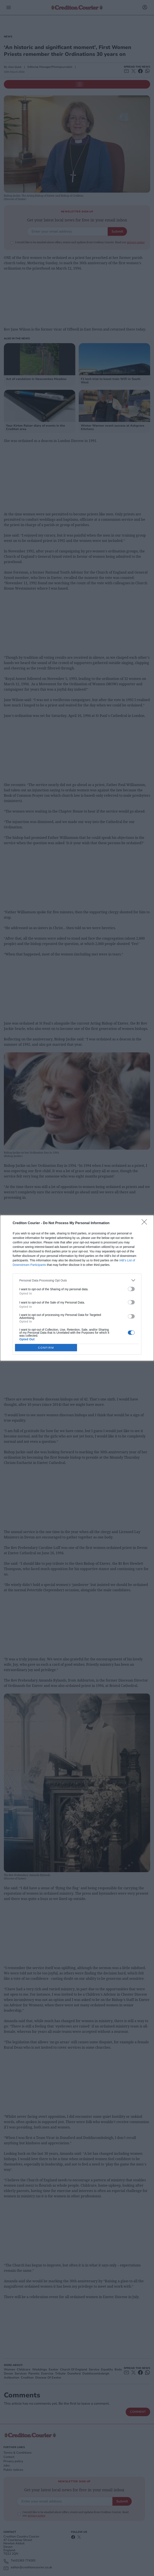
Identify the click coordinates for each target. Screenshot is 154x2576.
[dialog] (77, 1288)
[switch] (131, 1289)
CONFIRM (46, 1347)
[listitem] (77, 1280)
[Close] (146, 1223)
